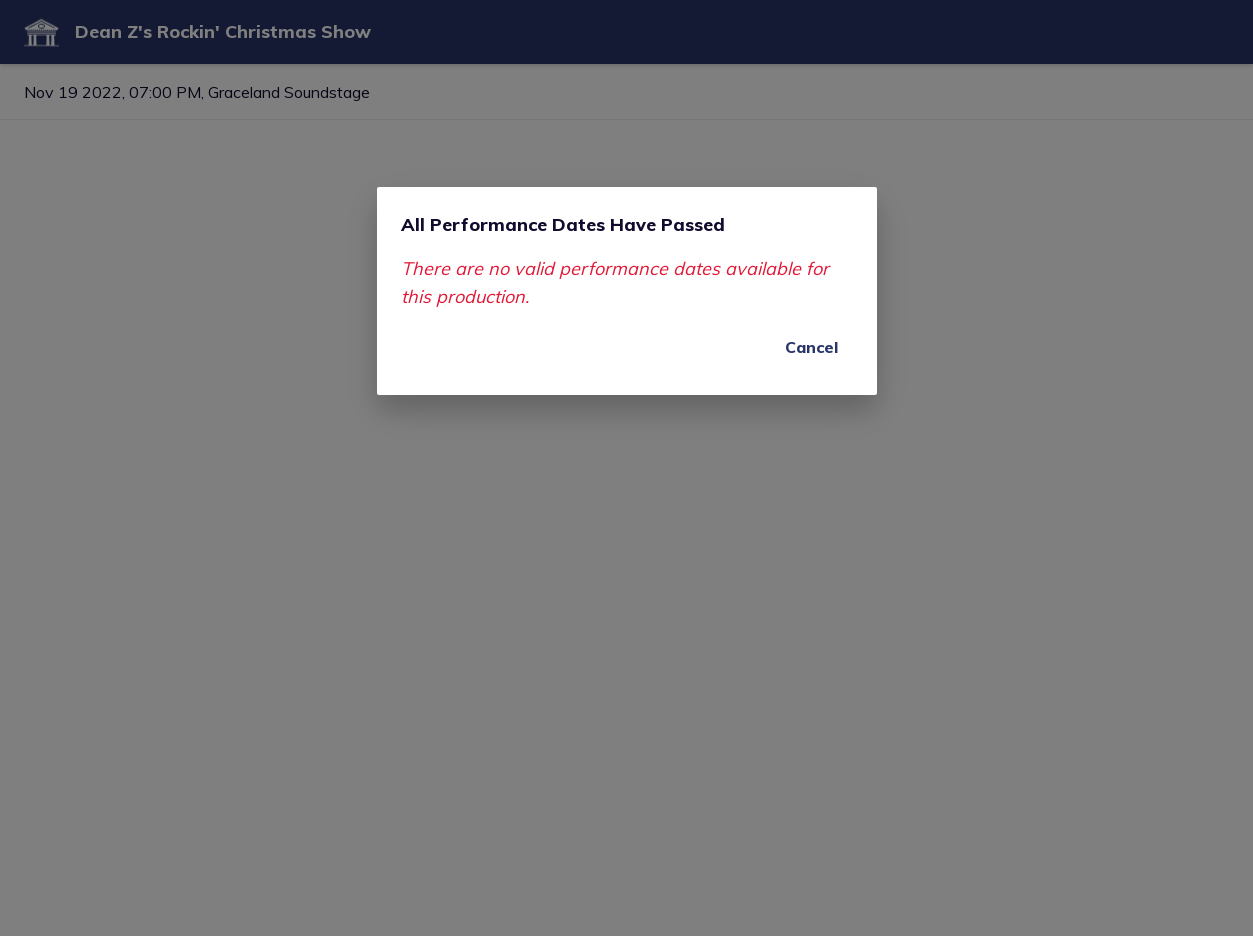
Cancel (812, 347)
